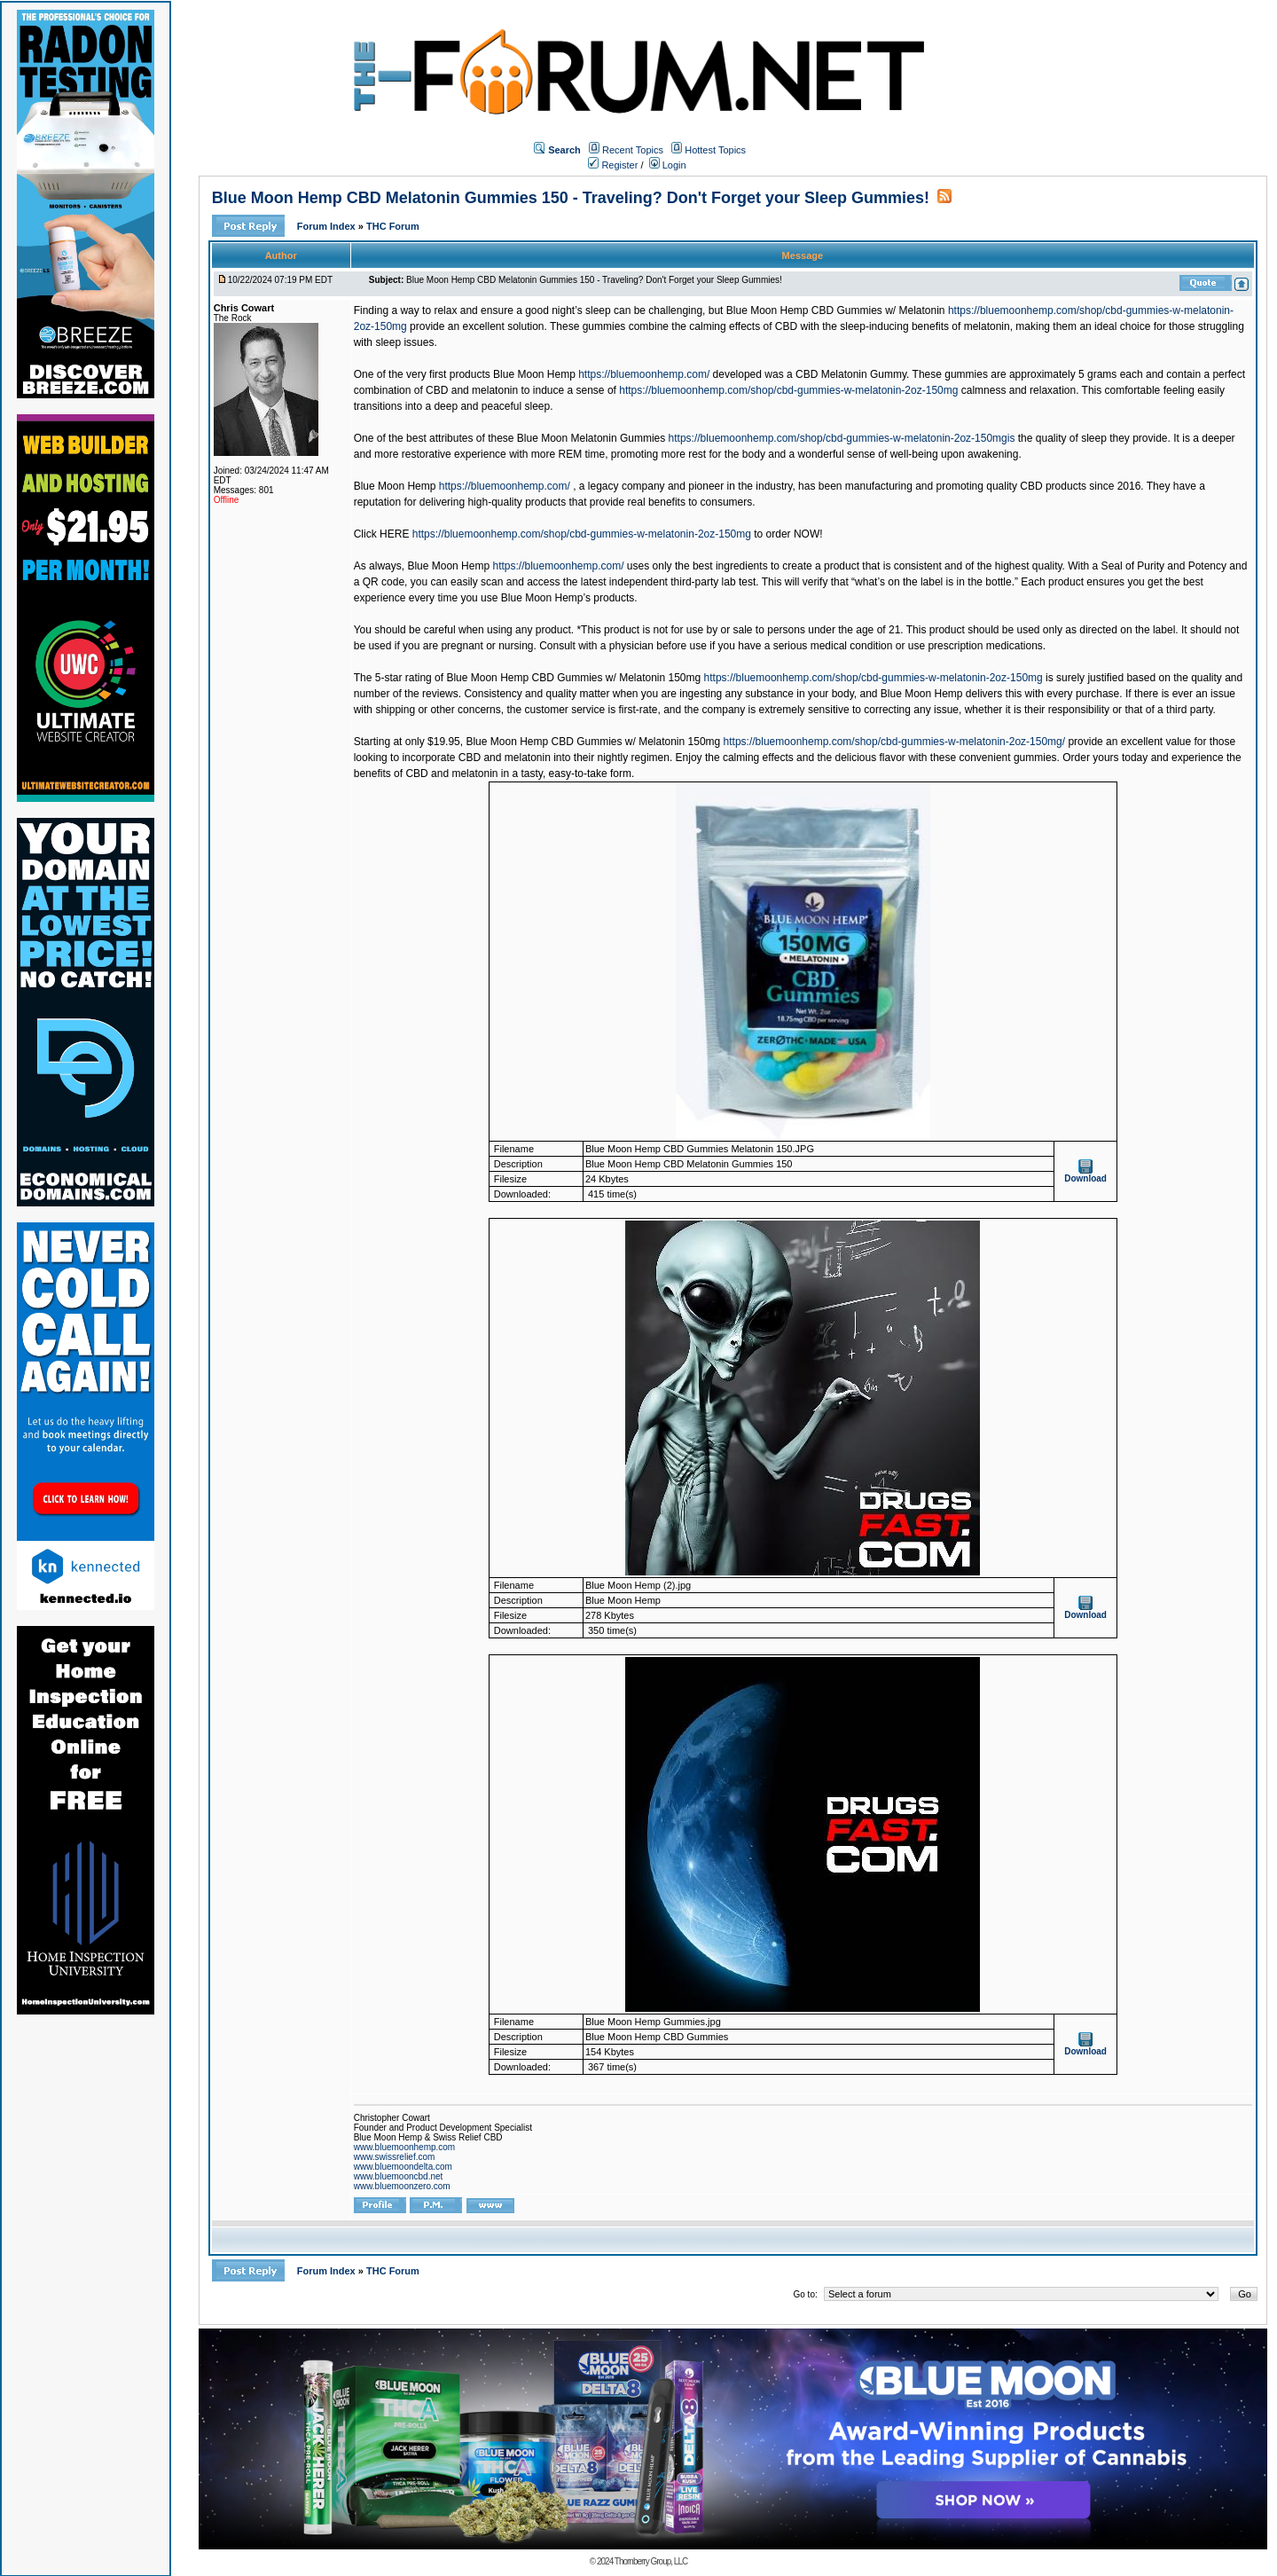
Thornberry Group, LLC (651, 2561)
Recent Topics (632, 150)
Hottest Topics (715, 150)
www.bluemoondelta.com (403, 2167)
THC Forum (392, 226)
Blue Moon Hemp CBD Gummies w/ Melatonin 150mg (573, 677)
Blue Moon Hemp (395, 486)
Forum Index (327, 226)
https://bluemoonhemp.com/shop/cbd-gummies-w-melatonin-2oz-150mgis (842, 438)
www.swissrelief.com (394, 2157)
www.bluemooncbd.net (398, 2176)
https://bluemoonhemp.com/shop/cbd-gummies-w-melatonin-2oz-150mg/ (895, 741)
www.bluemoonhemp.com (405, 2147)
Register (613, 165)
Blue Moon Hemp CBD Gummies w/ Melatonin (835, 310)
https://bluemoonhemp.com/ (643, 374)
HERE (394, 534)
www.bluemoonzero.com (402, 2186)
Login (667, 165)
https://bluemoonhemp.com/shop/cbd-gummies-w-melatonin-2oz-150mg (788, 390)
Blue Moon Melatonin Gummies (591, 438)
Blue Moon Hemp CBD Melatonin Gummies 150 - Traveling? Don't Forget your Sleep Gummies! (570, 198)
